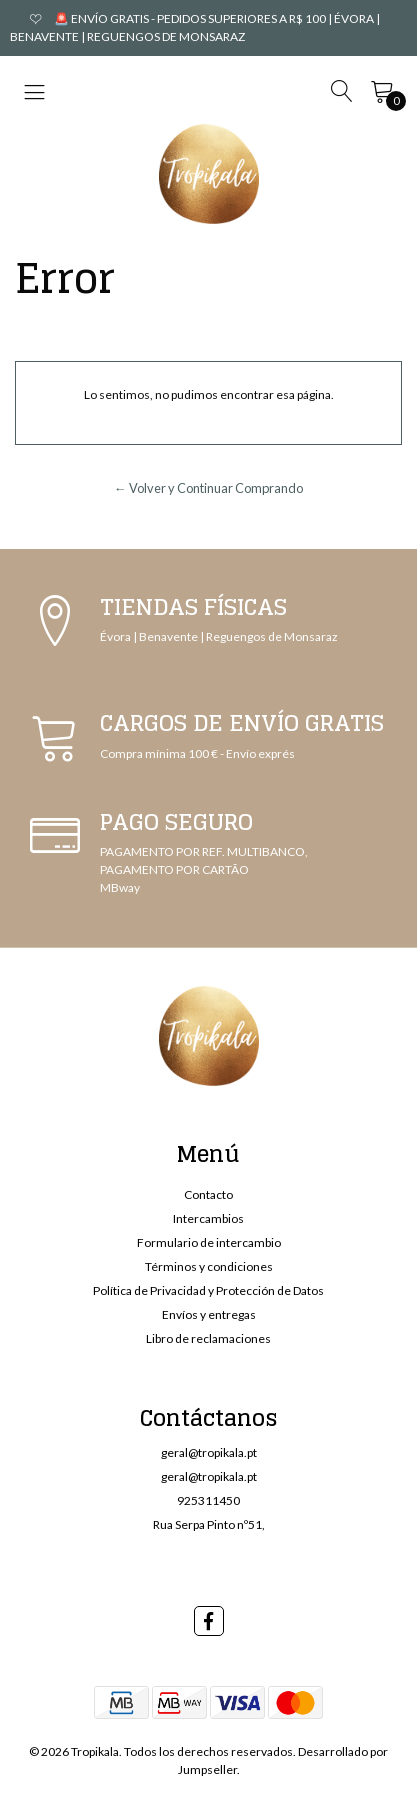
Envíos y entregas (209, 1314)
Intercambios (208, 1218)
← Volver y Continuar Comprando (208, 488)
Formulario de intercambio (209, 1242)
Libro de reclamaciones (208, 1338)
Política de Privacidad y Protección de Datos (208, 1290)
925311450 (208, 1500)
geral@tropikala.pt (209, 1452)
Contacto (208, 1194)
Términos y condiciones (209, 1266)
